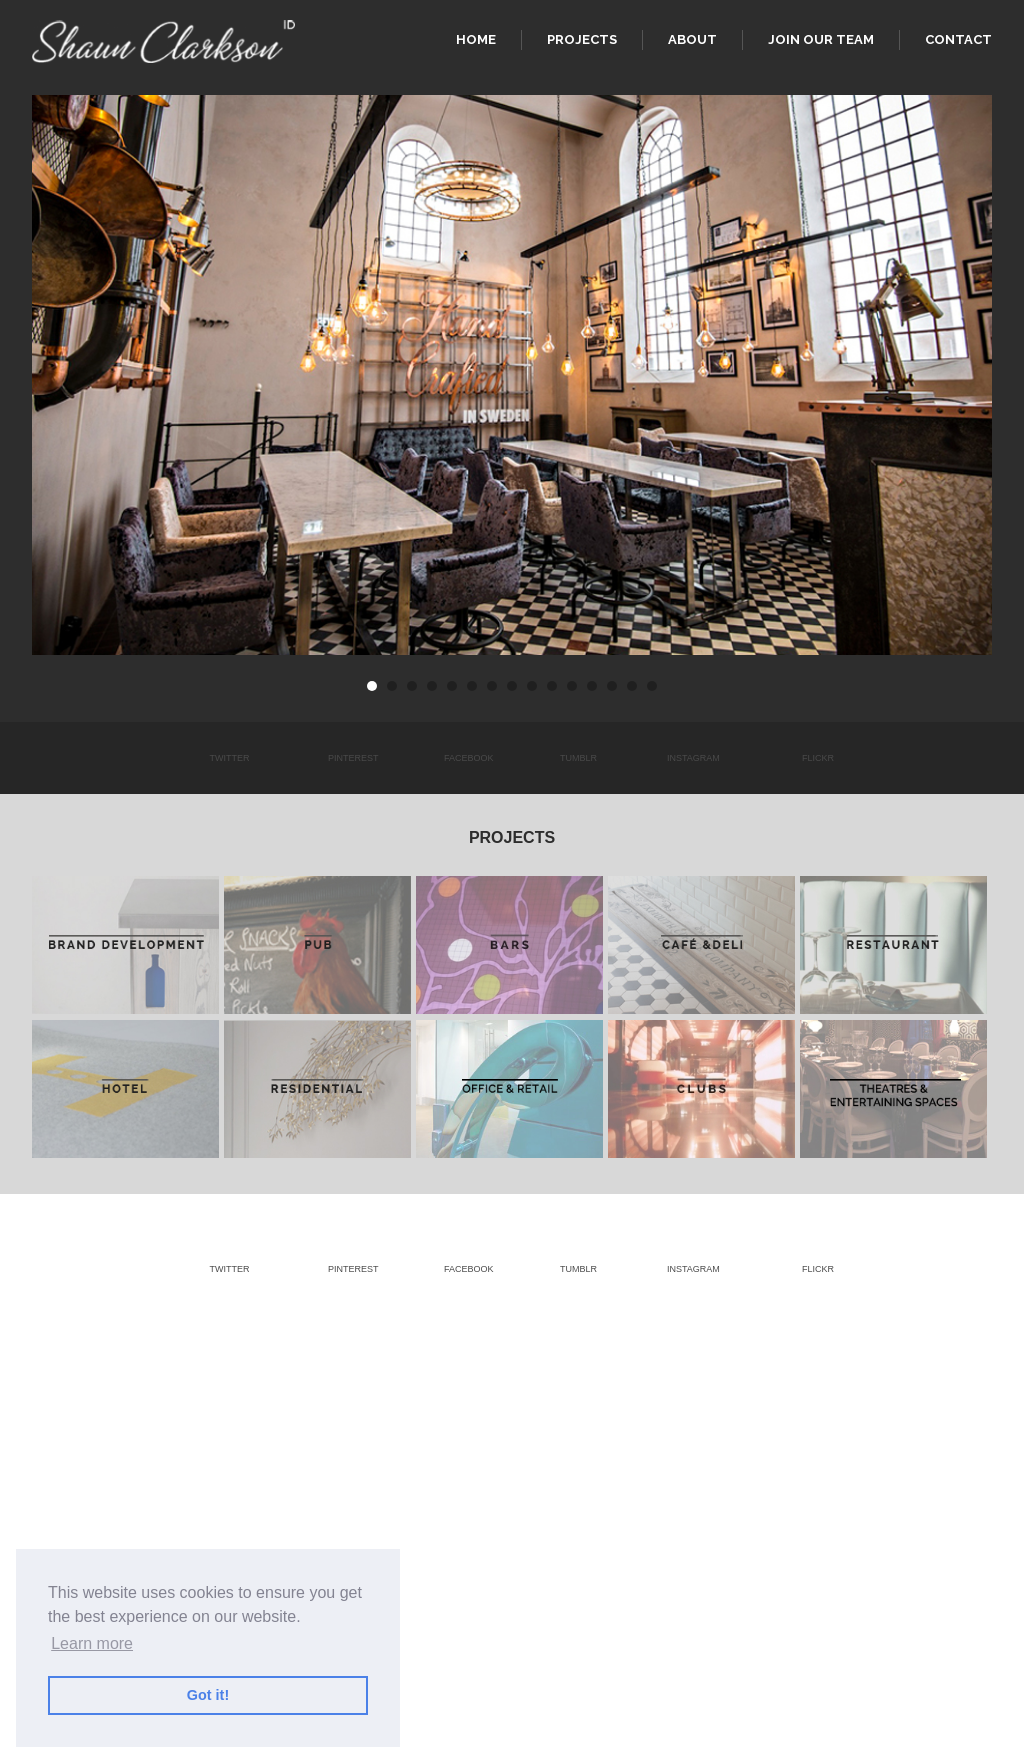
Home (476, 39)
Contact (958, 39)
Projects (582, 39)
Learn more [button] (92, 1643)
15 (652, 686)
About (692, 39)
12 (592, 686)
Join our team (821, 39)
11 (572, 686)
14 (632, 686)
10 (552, 686)
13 (612, 686)
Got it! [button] (208, 1695)
